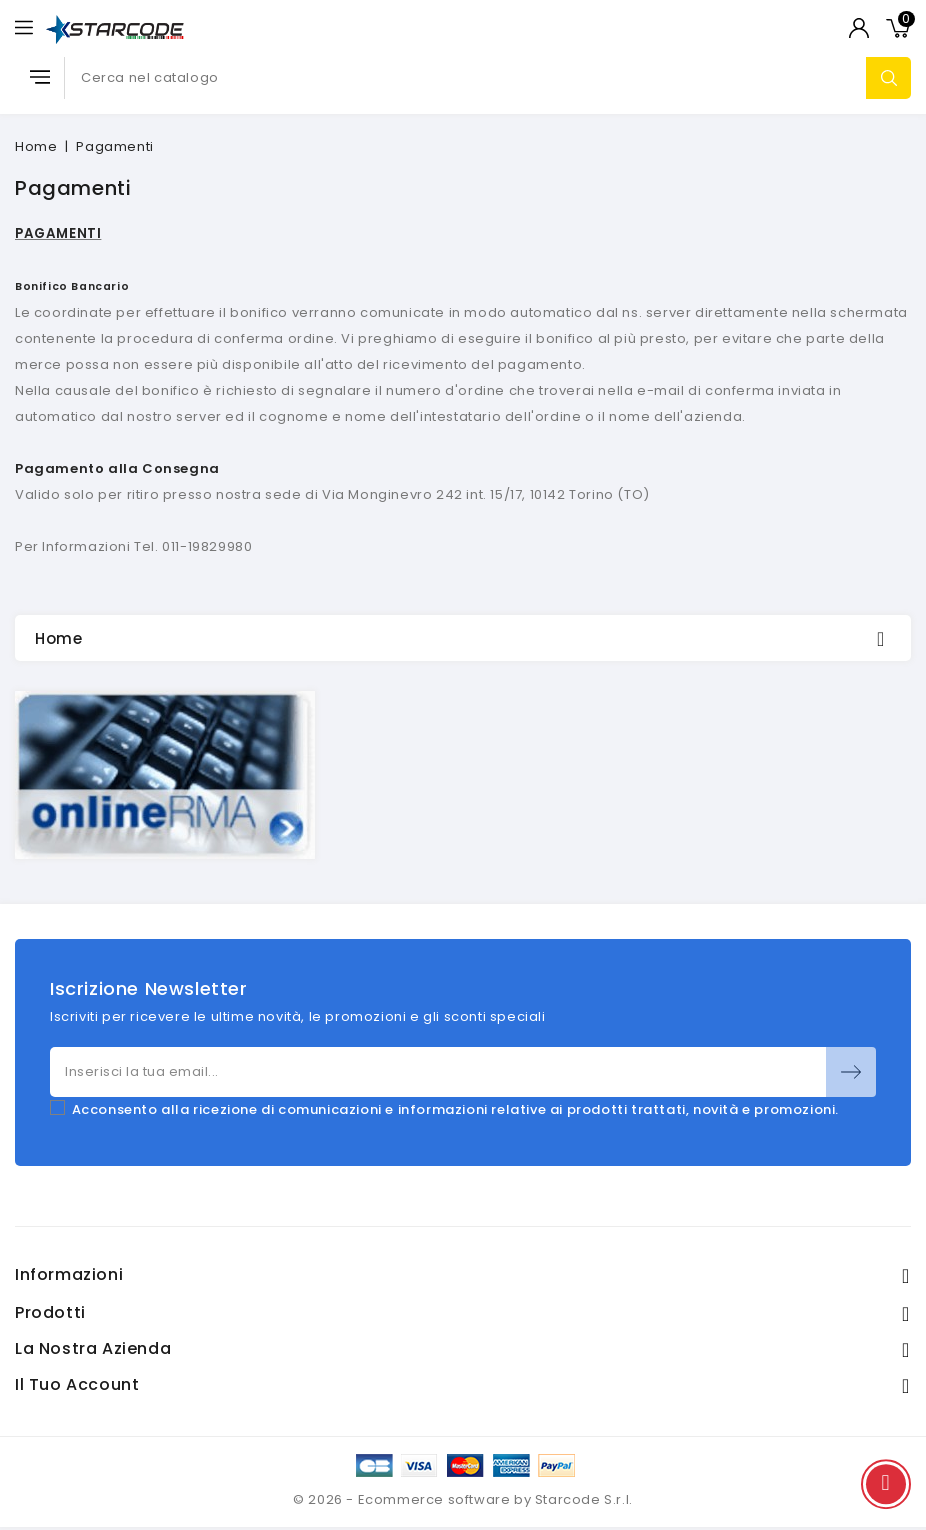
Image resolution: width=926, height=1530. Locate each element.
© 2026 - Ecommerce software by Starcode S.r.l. (463, 1499)
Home (58, 638)
